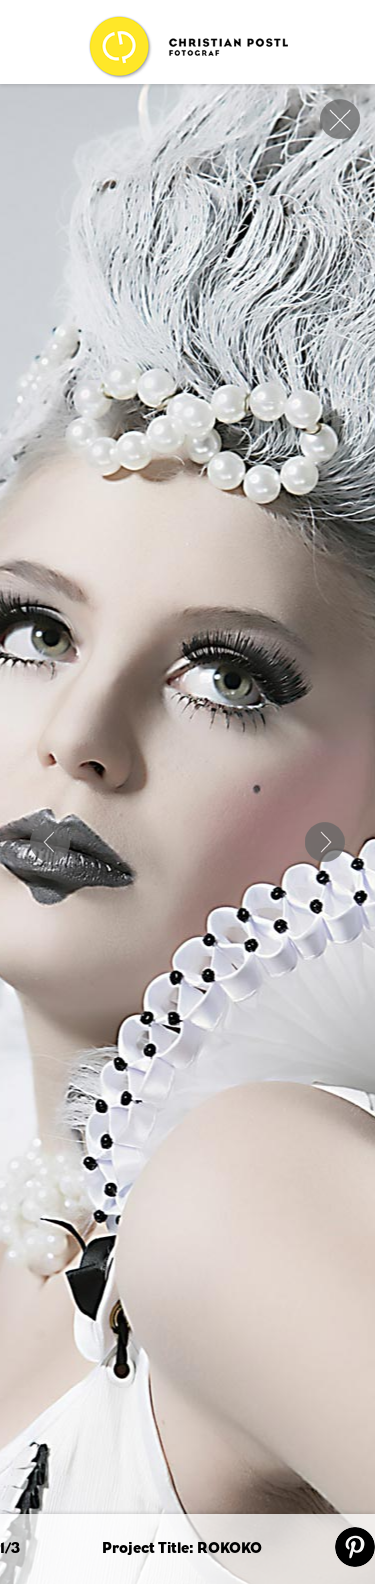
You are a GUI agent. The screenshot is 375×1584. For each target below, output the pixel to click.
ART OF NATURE (50, 842)
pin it (355, 1547)
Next (325, 842)
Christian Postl (187, 47)
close (340, 119)
